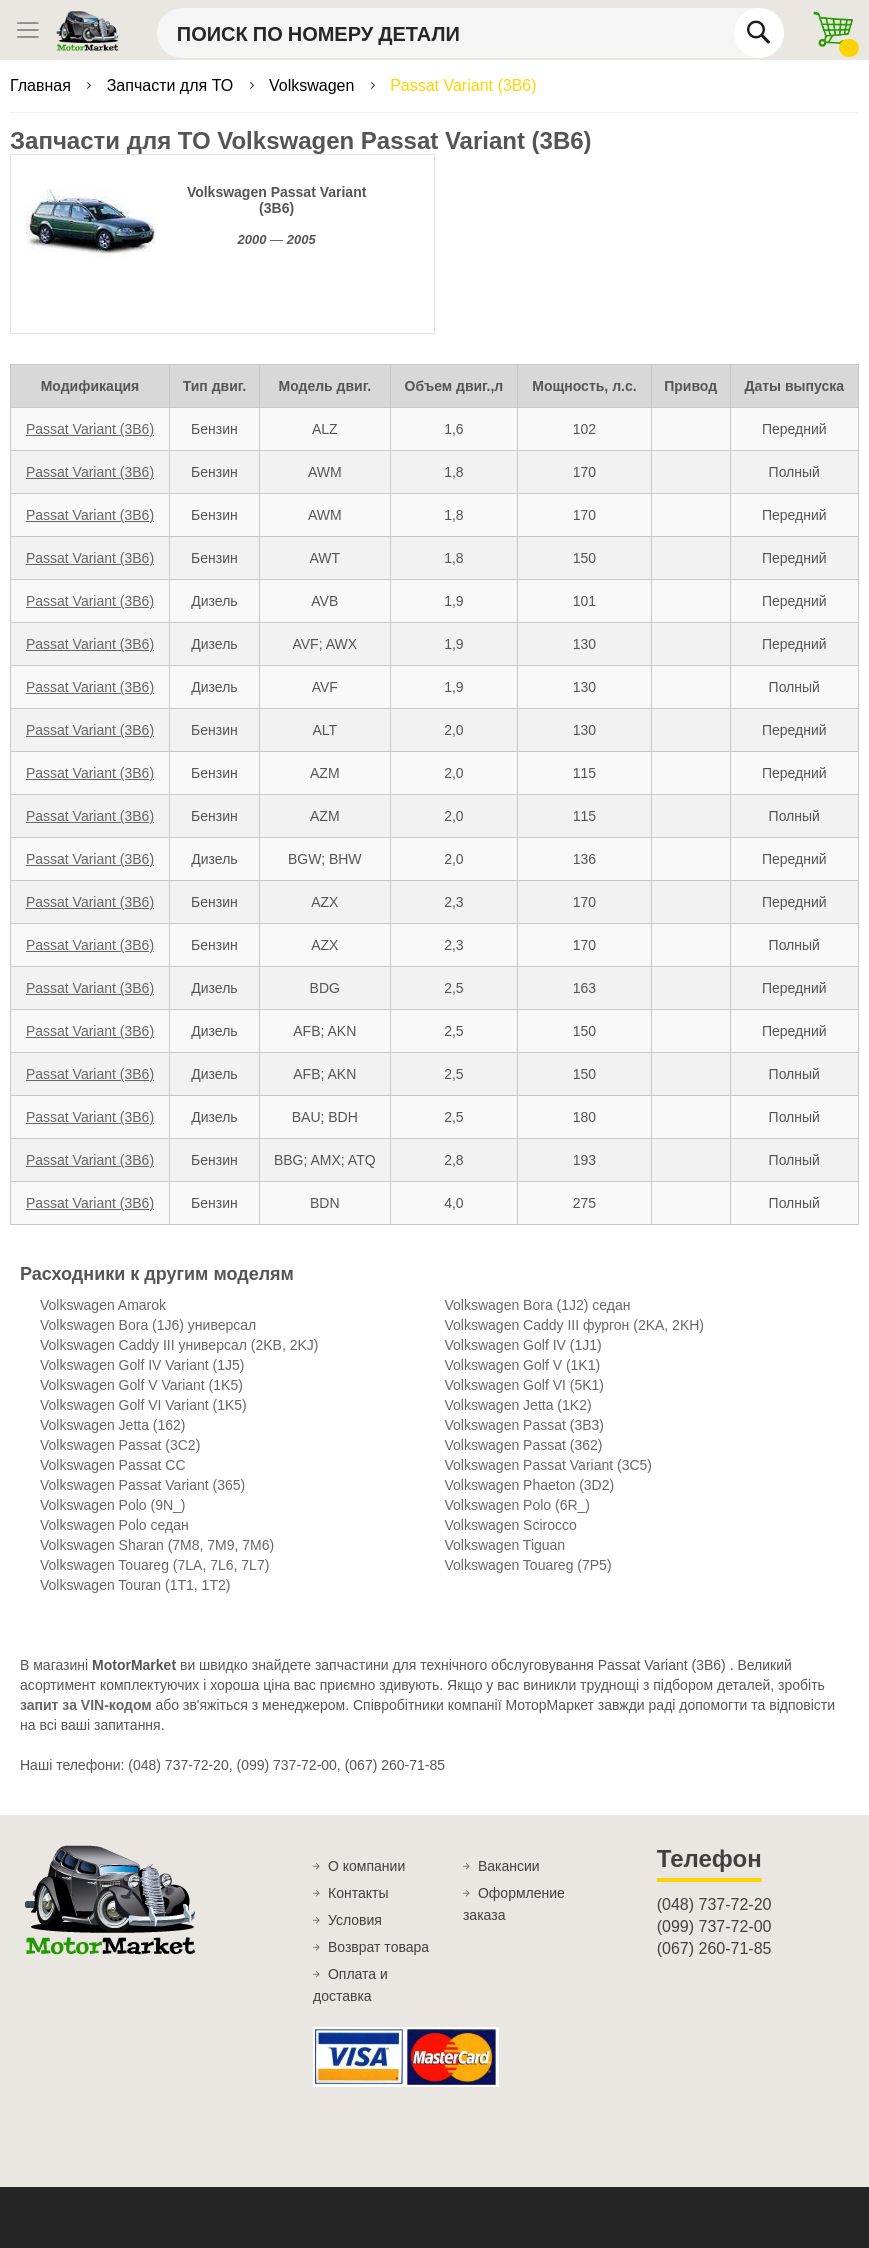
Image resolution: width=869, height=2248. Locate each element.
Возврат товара (378, 1947)
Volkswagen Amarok (103, 1305)
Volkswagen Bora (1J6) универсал (148, 1325)
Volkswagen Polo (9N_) (113, 1505)
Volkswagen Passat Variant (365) (142, 1485)
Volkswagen (314, 85)
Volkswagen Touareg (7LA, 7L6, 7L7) (154, 1565)
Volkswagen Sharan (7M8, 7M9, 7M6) (157, 1545)
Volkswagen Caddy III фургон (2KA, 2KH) (575, 1325)
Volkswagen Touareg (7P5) (528, 1565)
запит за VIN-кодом (86, 1705)
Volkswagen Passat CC (113, 1465)
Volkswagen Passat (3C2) (120, 1445)
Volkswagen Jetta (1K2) (518, 1405)
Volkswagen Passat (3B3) (525, 1425)
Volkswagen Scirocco (511, 1525)
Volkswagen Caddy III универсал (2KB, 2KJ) (179, 1345)
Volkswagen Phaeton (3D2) (530, 1485)
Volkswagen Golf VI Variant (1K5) (143, 1405)
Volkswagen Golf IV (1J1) (523, 1345)
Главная (42, 85)
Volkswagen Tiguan (505, 1545)
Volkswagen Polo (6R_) (518, 1505)
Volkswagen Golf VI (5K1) (525, 1385)
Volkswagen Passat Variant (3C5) (549, 1465)
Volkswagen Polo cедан (114, 1525)
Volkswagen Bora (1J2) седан (538, 1305)
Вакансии (509, 1866)
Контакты (358, 1893)
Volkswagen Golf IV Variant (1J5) (142, 1365)
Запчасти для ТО (172, 85)
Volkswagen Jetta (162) (113, 1425)
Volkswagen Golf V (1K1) (523, 1365)
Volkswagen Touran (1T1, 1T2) (135, 1585)
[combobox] (470, 33)
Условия (355, 1920)
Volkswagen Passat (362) (524, 1445)
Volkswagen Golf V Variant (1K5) (141, 1385)
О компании (366, 1866)
